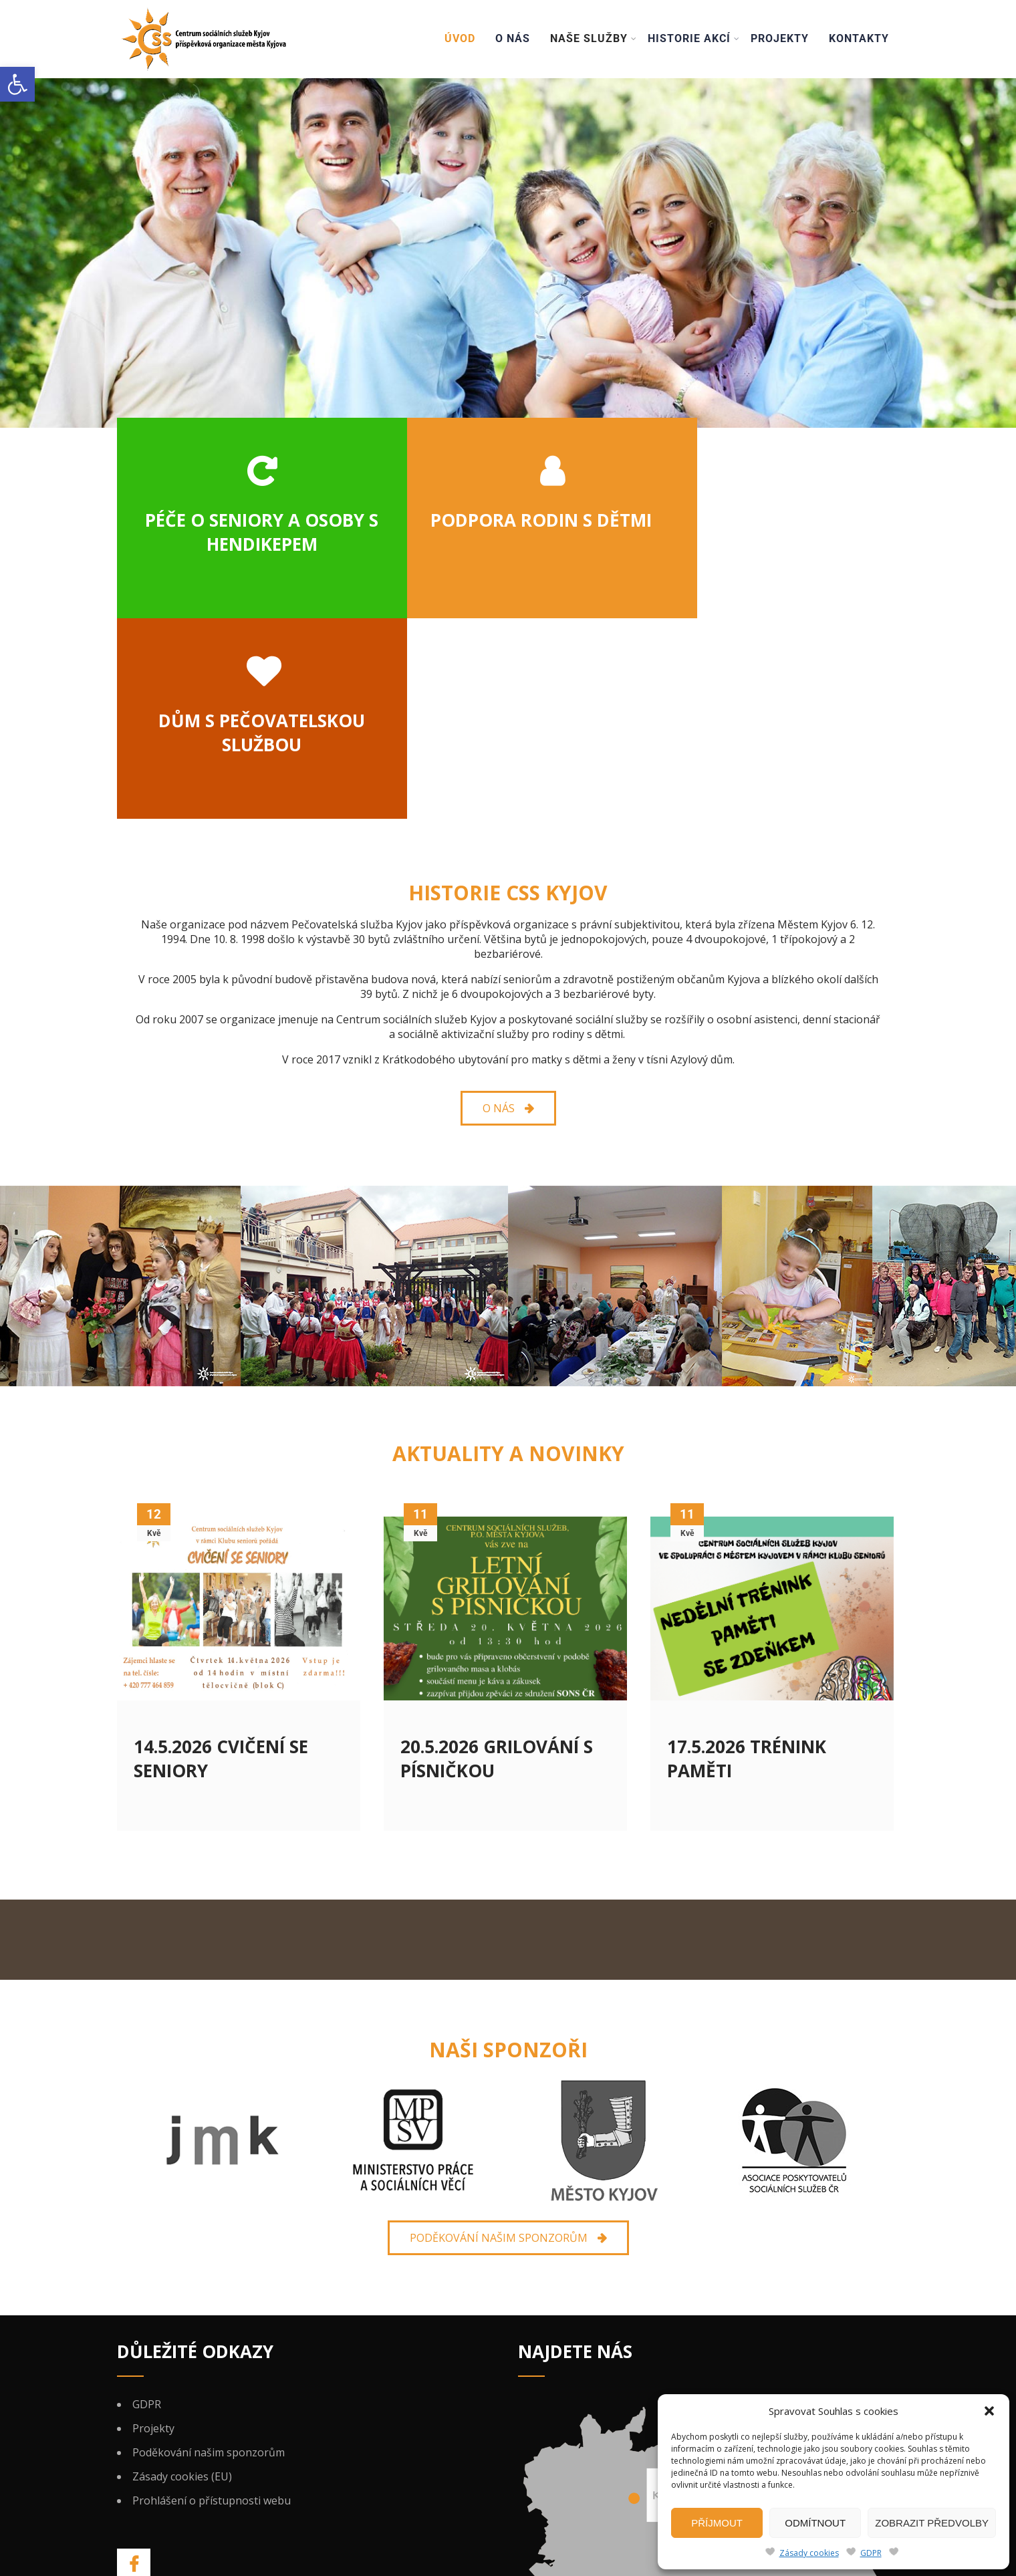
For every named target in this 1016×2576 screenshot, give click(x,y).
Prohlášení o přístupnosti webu (211, 2300)
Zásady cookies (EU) (182, 2276)
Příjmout (717, 2523)
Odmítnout (815, 2523)
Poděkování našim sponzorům (208, 2251)
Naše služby (593, 38)
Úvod (459, 38)
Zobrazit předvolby (932, 2523)
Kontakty (859, 38)
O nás (512, 38)
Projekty (780, 38)
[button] (17, 84)
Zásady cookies (809, 2553)
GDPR (871, 2553)
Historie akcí (694, 38)
